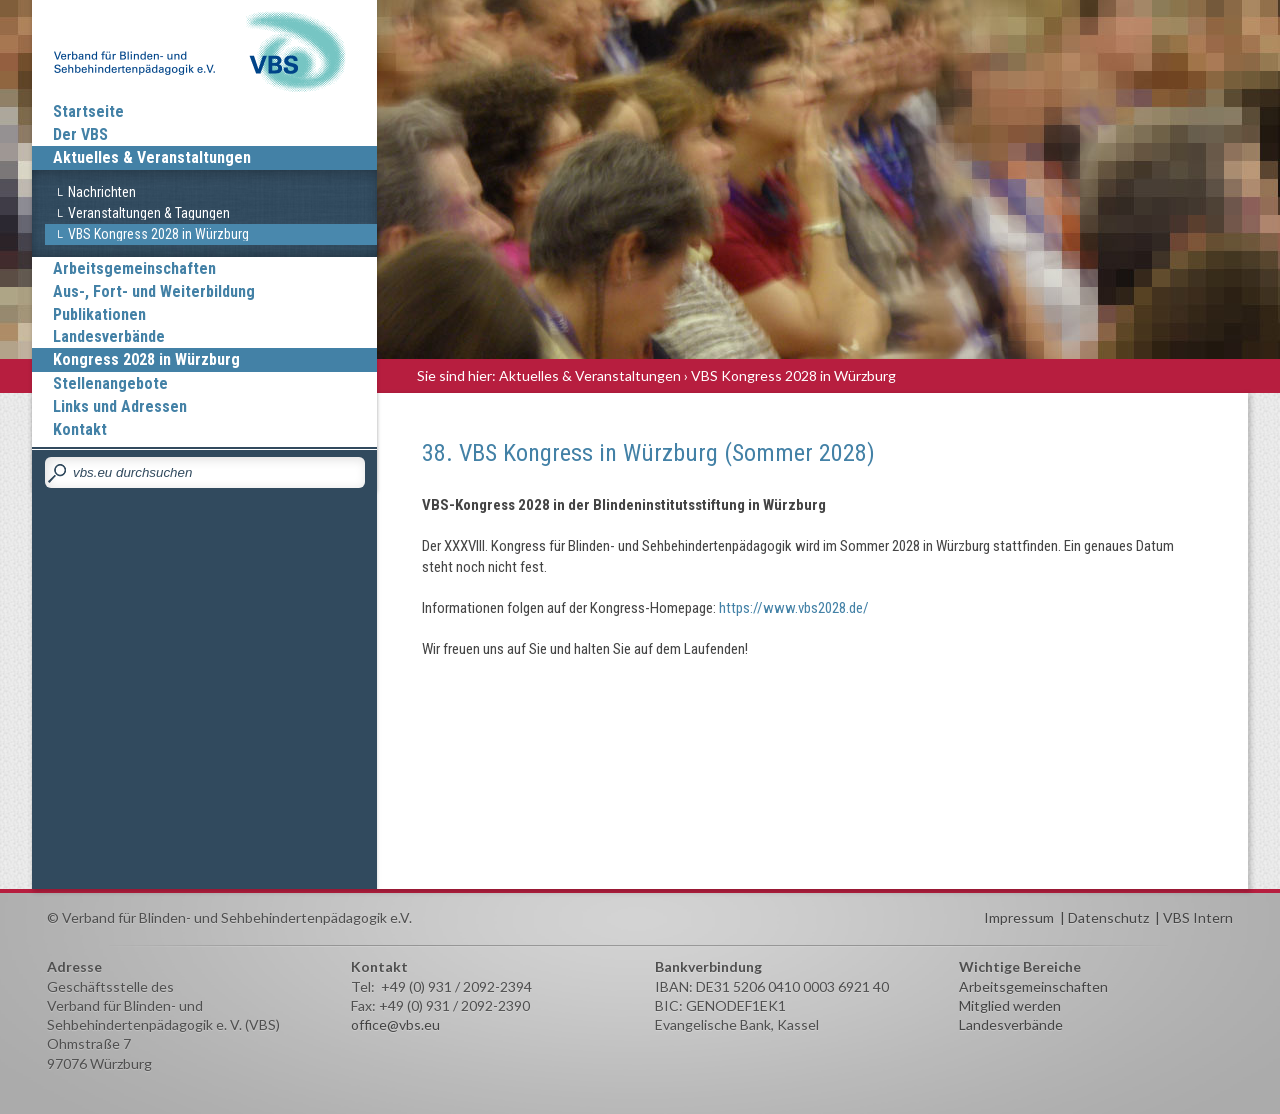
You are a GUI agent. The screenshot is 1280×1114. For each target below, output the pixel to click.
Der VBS (80, 134)
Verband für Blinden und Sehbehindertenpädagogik (204, 50)
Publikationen (99, 314)
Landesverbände (109, 336)
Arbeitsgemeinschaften (134, 268)
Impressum (1019, 917)
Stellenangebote (110, 383)
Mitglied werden (1010, 1005)
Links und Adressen (120, 406)
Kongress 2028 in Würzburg (146, 359)
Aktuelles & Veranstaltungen (152, 157)
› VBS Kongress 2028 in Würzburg (790, 375)
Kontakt (80, 429)
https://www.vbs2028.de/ (794, 608)
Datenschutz (1108, 917)
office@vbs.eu (395, 1024)
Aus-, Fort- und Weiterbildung (154, 291)
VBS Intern (1198, 917)
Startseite (88, 111)
